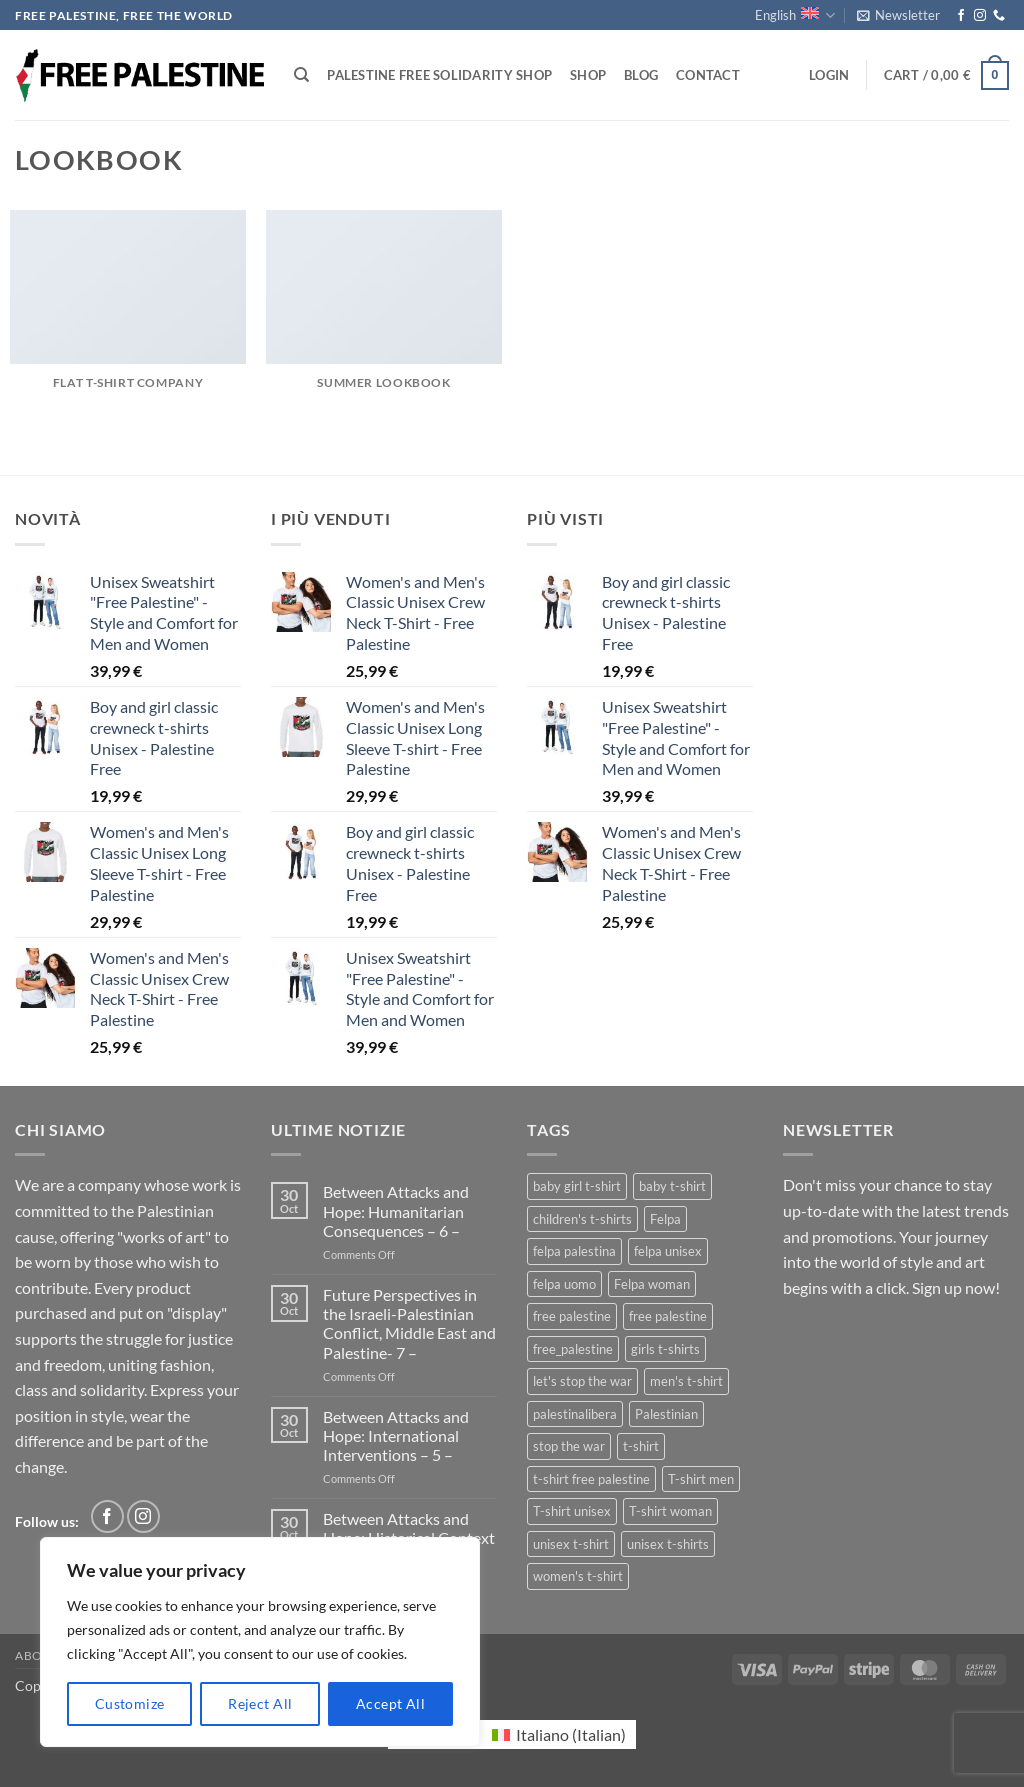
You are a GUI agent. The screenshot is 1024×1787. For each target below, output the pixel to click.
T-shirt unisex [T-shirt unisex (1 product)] (572, 1511)
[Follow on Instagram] (980, 16)
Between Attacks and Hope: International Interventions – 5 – (396, 1435)
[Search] (301, 75)
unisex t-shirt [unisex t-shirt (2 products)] (571, 1544)
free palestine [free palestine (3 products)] (572, 1316)
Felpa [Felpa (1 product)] (665, 1219)
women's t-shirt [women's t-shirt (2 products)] (578, 1576)
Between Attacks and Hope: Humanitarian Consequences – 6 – (396, 1210)
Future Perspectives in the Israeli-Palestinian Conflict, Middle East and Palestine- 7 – (409, 1323)
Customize (130, 1703)
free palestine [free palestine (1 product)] (668, 1316)
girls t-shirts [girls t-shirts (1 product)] (665, 1349)
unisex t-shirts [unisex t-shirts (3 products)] (668, 1544)
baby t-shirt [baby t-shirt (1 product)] (672, 1186)
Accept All (390, 1703)
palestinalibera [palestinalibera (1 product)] (575, 1414)
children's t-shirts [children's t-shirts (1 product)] (582, 1219)
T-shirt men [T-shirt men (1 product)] (701, 1479)
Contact (708, 75)
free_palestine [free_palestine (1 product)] (573, 1349)
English (795, 15)
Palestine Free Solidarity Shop (439, 75)
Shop (588, 75)
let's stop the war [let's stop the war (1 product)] (582, 1381)
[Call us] (999, 16)
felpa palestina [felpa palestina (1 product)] (574, 1251)
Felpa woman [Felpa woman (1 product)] (652, 1284)
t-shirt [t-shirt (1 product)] (641, 1446)
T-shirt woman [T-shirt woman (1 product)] (670, 1511)
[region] (260, 1642)
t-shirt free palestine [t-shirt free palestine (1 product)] (591, 1479)
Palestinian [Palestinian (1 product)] (666, 1414)
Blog (641, 75)
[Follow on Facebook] (961, 16)
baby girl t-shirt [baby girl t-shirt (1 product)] (577, 1186)
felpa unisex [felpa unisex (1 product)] (668, 1251)
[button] (898, 15)
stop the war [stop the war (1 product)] (569, 1446)
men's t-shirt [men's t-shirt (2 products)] (686, 1381)
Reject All (260, 1703)
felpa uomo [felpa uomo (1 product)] (564, 1284)
